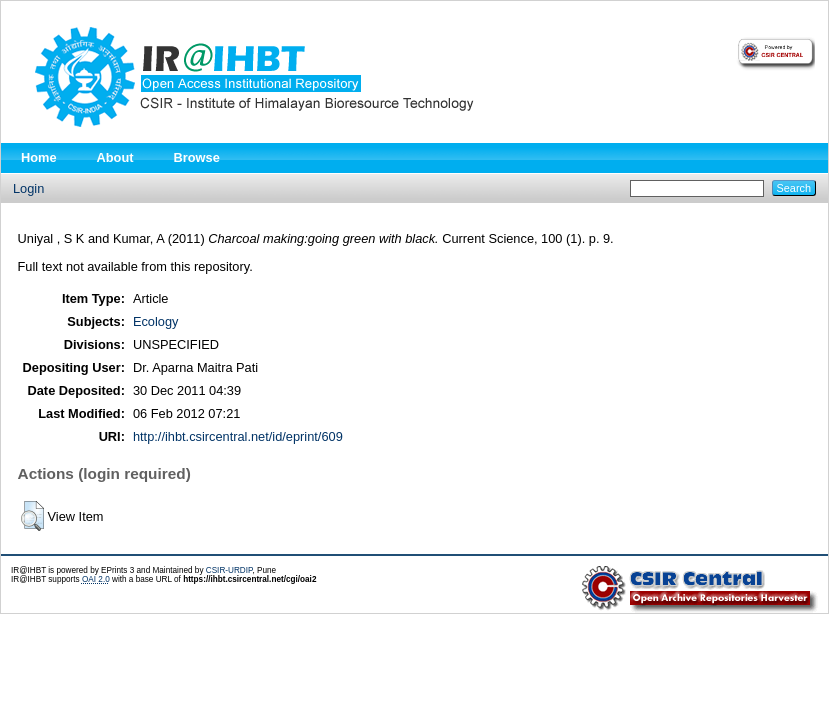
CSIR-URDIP (229, 570)
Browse (197, 157)
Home (39, 157)
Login (28, 188)
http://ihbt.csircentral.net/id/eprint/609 (238, 436)
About (115, 157)
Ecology (156, 321)
